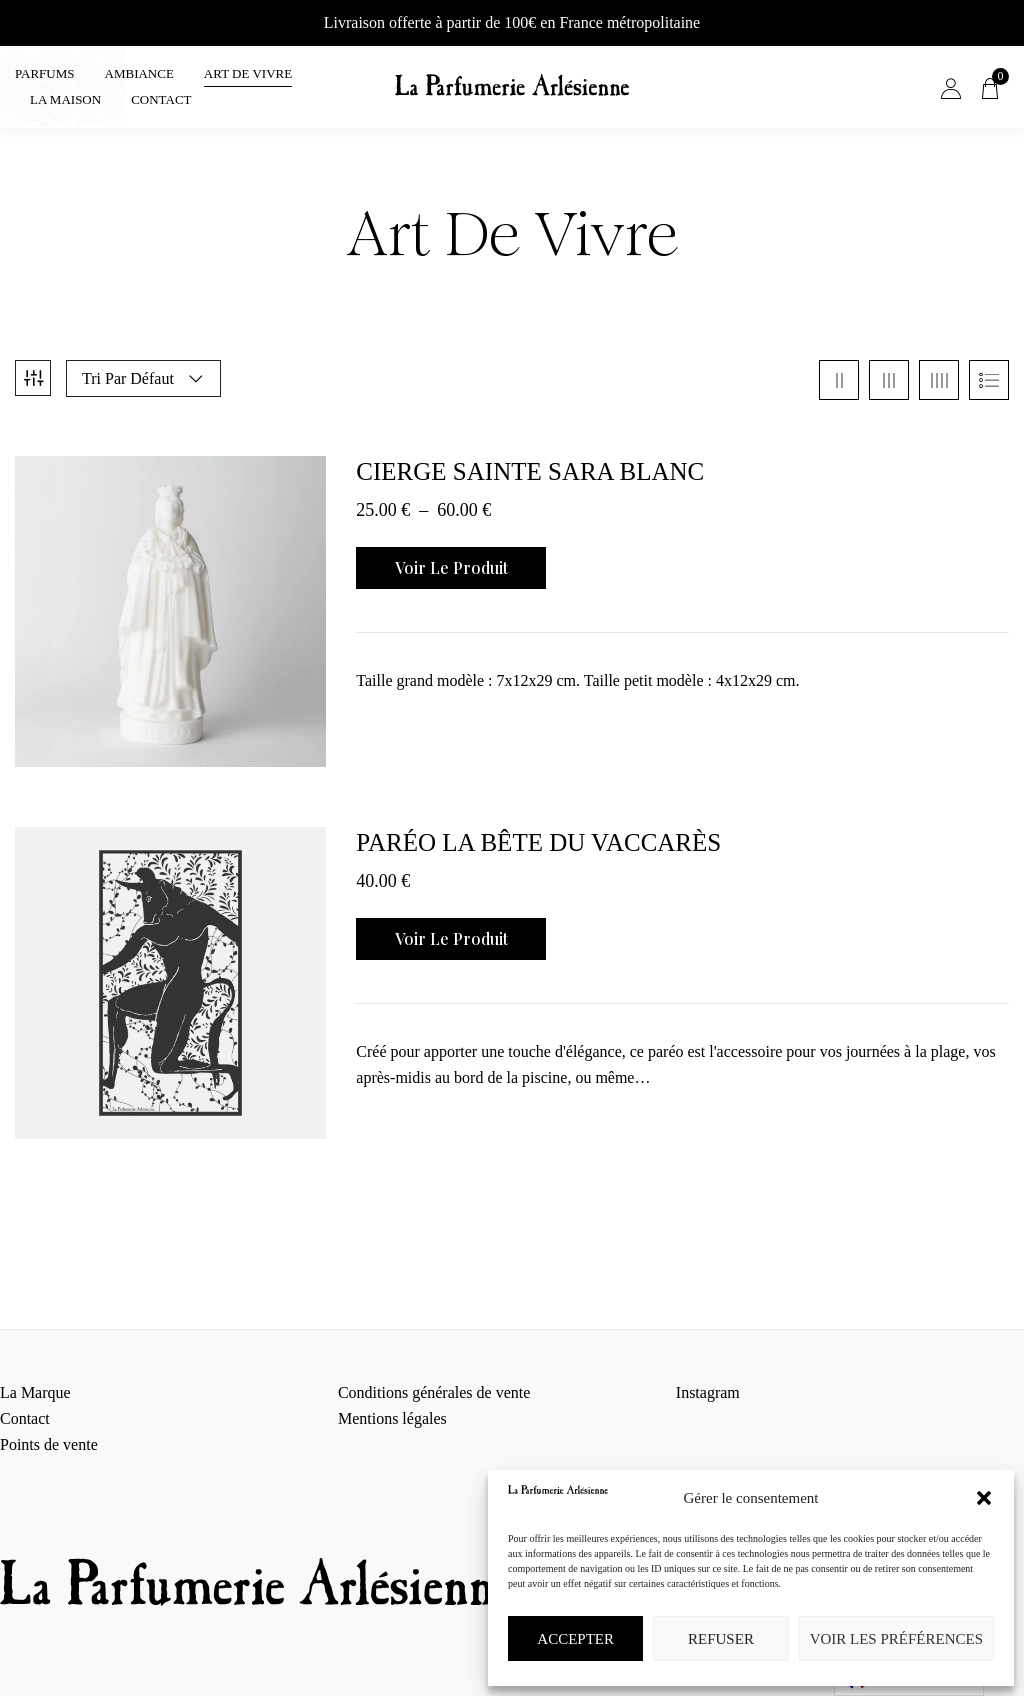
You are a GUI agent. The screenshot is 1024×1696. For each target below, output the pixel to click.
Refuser (721, 1639)
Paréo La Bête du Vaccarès (538, 832)
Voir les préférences (896, 1639)
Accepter (575, 1639)
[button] (984, 1498)
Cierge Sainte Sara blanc (530, 461)
